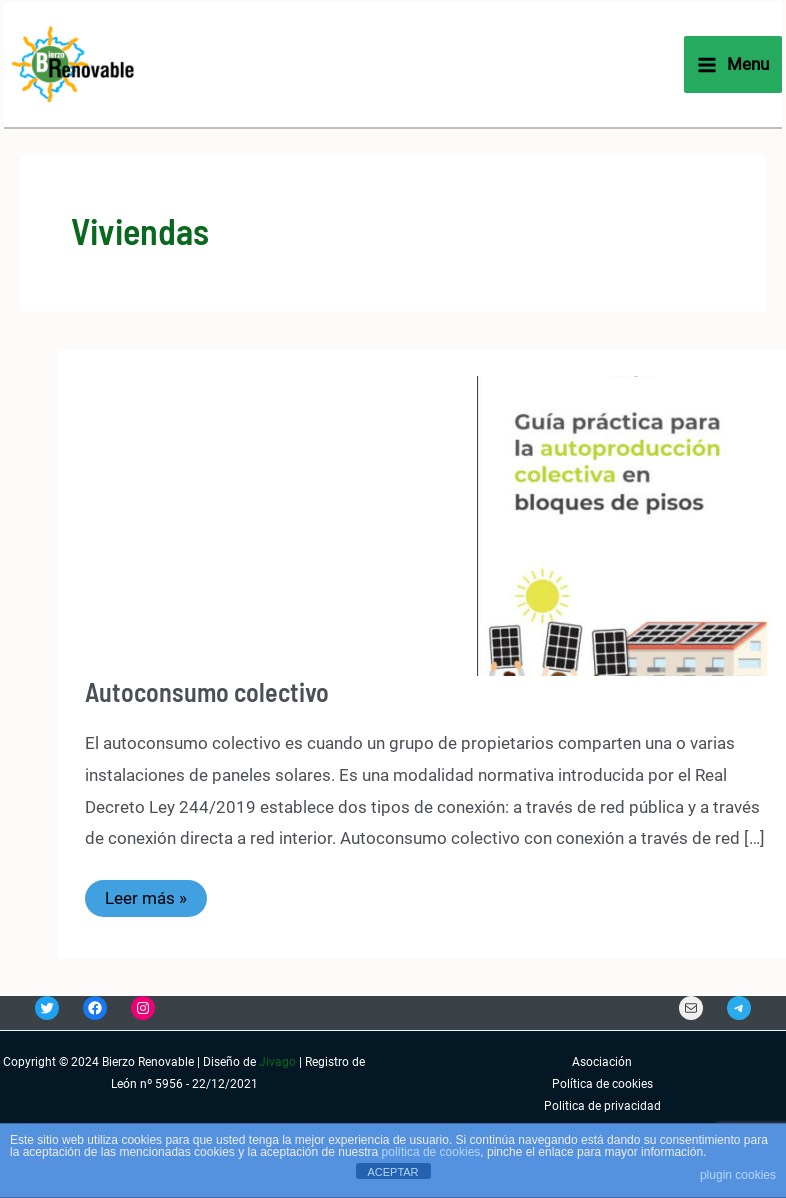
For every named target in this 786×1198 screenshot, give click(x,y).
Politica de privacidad (602, 1106)
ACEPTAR (392, 1172)
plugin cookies (738, 1175)
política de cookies (431, 1152)
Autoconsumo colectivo (207, 691)
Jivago (277, 1062)
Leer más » (155, 902)
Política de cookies (602, 1084)
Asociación (602, 1062)
